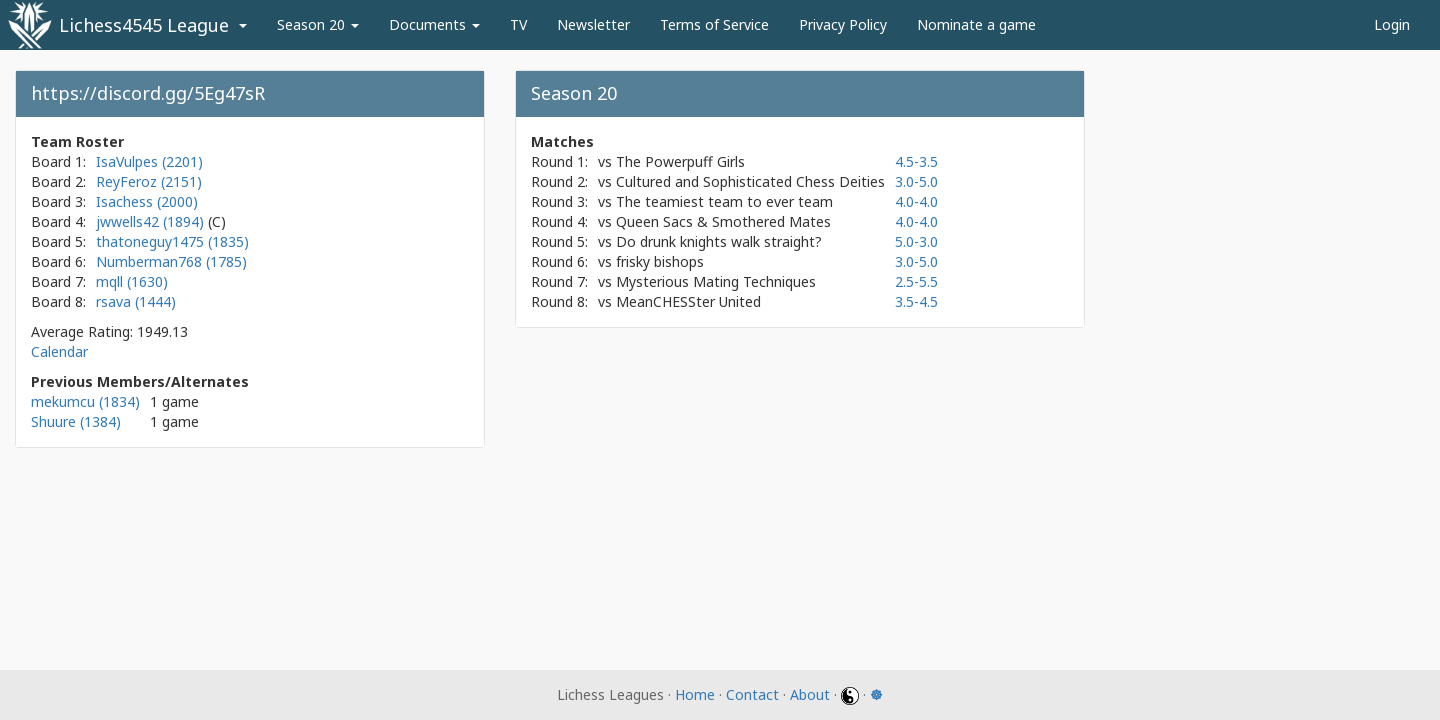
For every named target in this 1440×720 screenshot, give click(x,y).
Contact (752, 694)
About (810, 694)
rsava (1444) (136, 301)
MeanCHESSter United (688, 301)
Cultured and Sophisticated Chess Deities (750, 181)
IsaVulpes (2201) (149, 161)
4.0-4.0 (916, 201)
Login (1392, 24)
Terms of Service (714, 24)
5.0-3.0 (916, 241)
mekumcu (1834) (85, 401)
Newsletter (593, 24)
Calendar (59, 351)
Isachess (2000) (147, 201)
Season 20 (318, 24)
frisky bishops (660, 261)
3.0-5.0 (916, 181)
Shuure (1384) (76, 421)
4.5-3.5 (916, 161)
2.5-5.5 (916, 281)
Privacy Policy (843, 24)
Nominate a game (976, 24)
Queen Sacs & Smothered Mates (723, 221)
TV (518, 24)
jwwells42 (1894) (152, 221)
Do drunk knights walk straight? (719, 241)
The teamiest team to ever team (724, 201)
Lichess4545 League (144, 25)
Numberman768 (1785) (171, 261)
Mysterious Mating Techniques (716, 281)
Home (695, 694)
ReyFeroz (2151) (149, 181)
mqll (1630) (132, 281)
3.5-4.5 (916, 301)
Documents (434, 24)
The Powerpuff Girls (680, 161)
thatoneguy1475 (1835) (172, 241)
